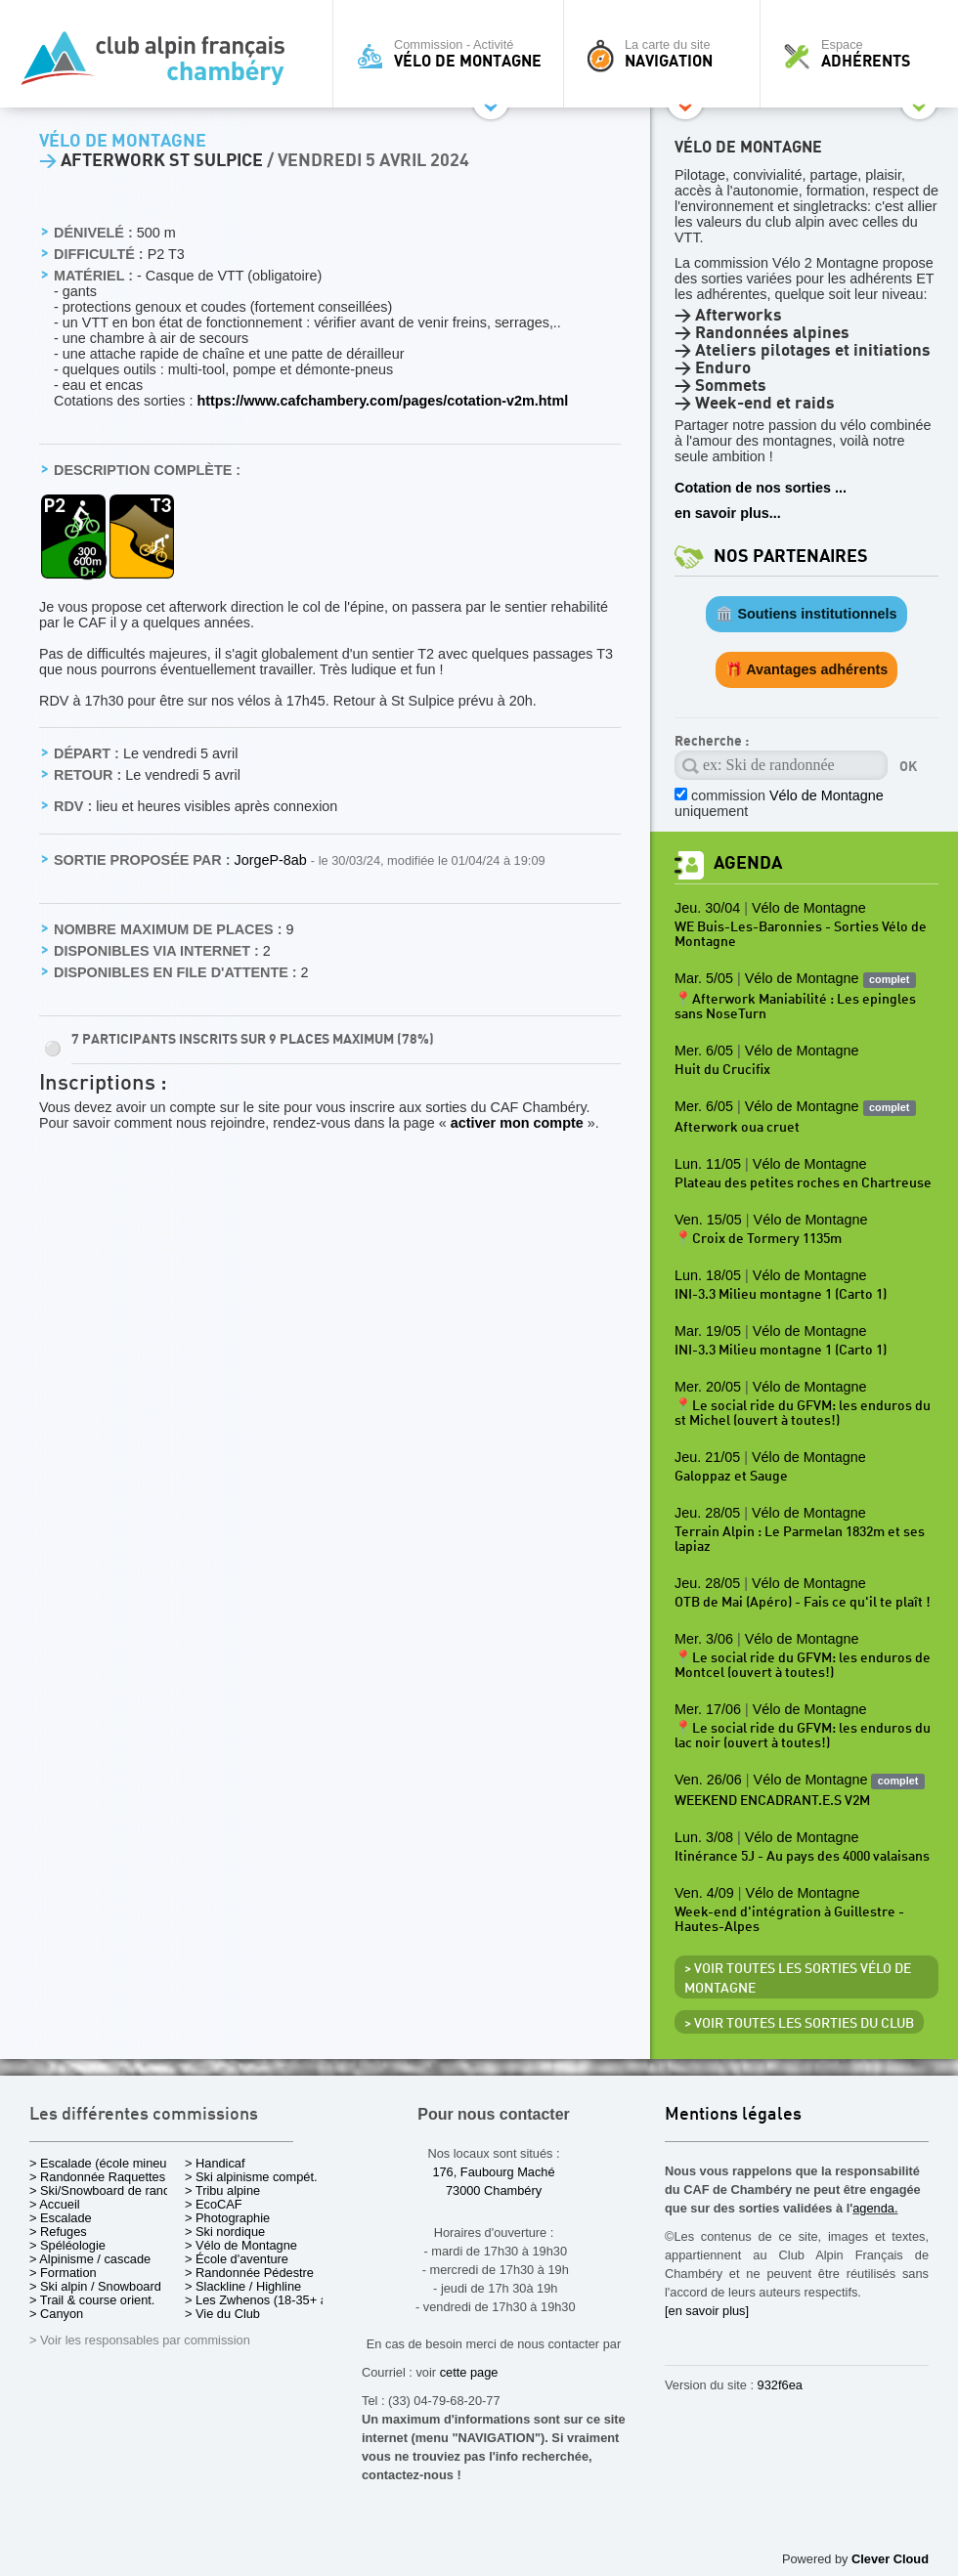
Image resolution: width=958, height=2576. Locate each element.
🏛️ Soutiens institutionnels (806, 614)
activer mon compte (517, 1123)
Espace (864, 53)
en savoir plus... (728, 513)
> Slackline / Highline (243, 2286)
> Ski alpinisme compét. (251, 2176)
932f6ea (780, 2385)
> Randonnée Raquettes (97, 2176)
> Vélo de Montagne (241, 2245)
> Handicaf (215, 2163)
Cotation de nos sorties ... (761, 487)
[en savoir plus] (707, 2310)
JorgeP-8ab (272, 860)
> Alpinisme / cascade (90, 2259)
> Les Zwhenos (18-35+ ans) (265, 2300)
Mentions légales (733, 2115)
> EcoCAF (213, 2204)
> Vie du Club (222, 2313)
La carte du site (667, 53)
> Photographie (227, 2218)
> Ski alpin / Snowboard (95, 2286)
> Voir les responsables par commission (139, 2340)
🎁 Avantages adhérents (807, 669)
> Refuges (58, 2231)
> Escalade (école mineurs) (105, 2163)
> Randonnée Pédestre (249, 2272)
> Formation (63, 2272)
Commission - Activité (453, 53)
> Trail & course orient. (91, 2300)
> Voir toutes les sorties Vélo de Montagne (797, 1979)
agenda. (874, 2208)
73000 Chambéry (494, 2190)
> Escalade (60, 2218)
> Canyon (56, 2313)
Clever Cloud (890, 2559)
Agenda (748, 863)
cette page (469, 2372)
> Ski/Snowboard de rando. (105, 2190)
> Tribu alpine (222, 2190)
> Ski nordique (225, 2231)
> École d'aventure (236, 2259)
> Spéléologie (67, 2245)
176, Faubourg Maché (493, 2172)
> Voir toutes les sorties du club (799, 2024)
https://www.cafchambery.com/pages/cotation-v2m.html (382, 400)
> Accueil (54, 2204)
